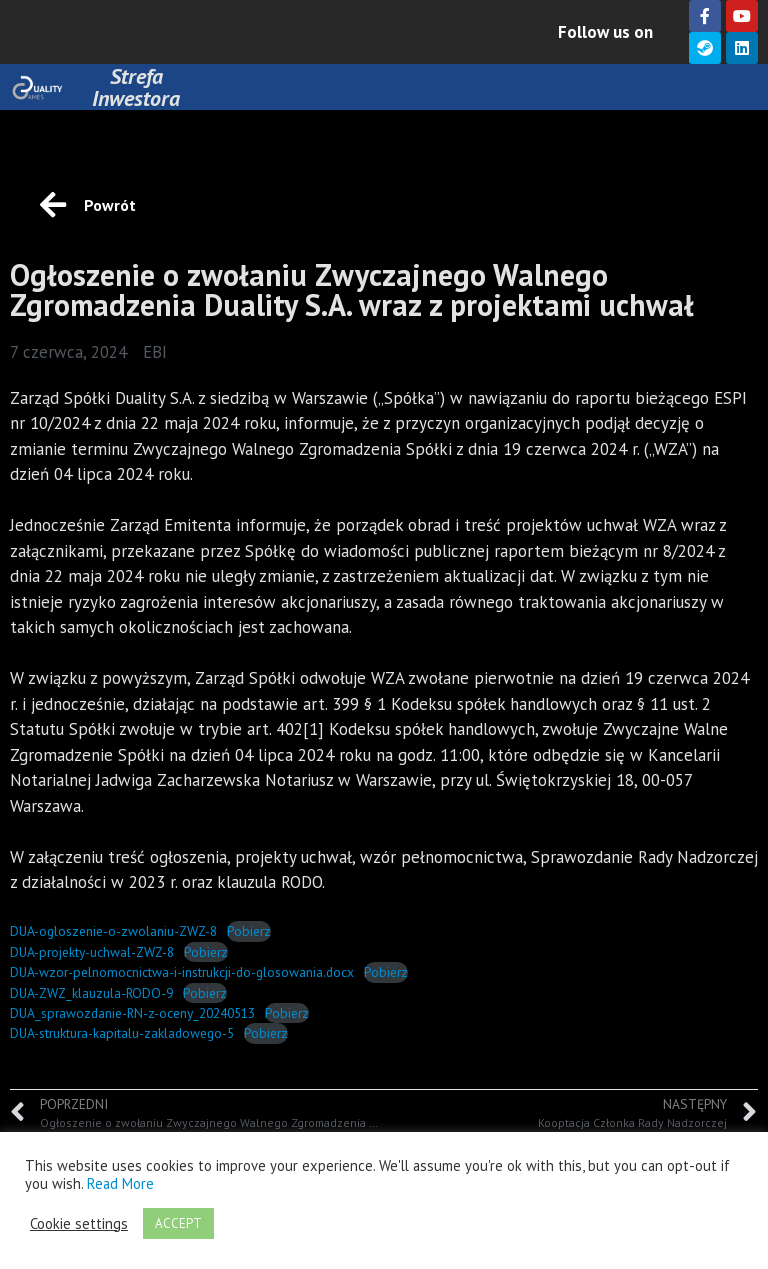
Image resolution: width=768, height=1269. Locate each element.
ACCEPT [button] (178, 1223)
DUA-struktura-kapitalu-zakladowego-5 (122, 1033)
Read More (120, 1183)
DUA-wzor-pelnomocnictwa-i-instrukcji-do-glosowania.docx (182, 972)
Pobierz (249, 931)
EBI (155, 352)
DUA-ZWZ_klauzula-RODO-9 (91, 993)
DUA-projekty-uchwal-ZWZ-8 (92, 952)
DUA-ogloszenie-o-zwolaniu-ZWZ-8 (113, 931)
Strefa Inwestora (136, 87)
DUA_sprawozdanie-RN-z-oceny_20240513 (132, 1013)
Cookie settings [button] (79, 1224)
